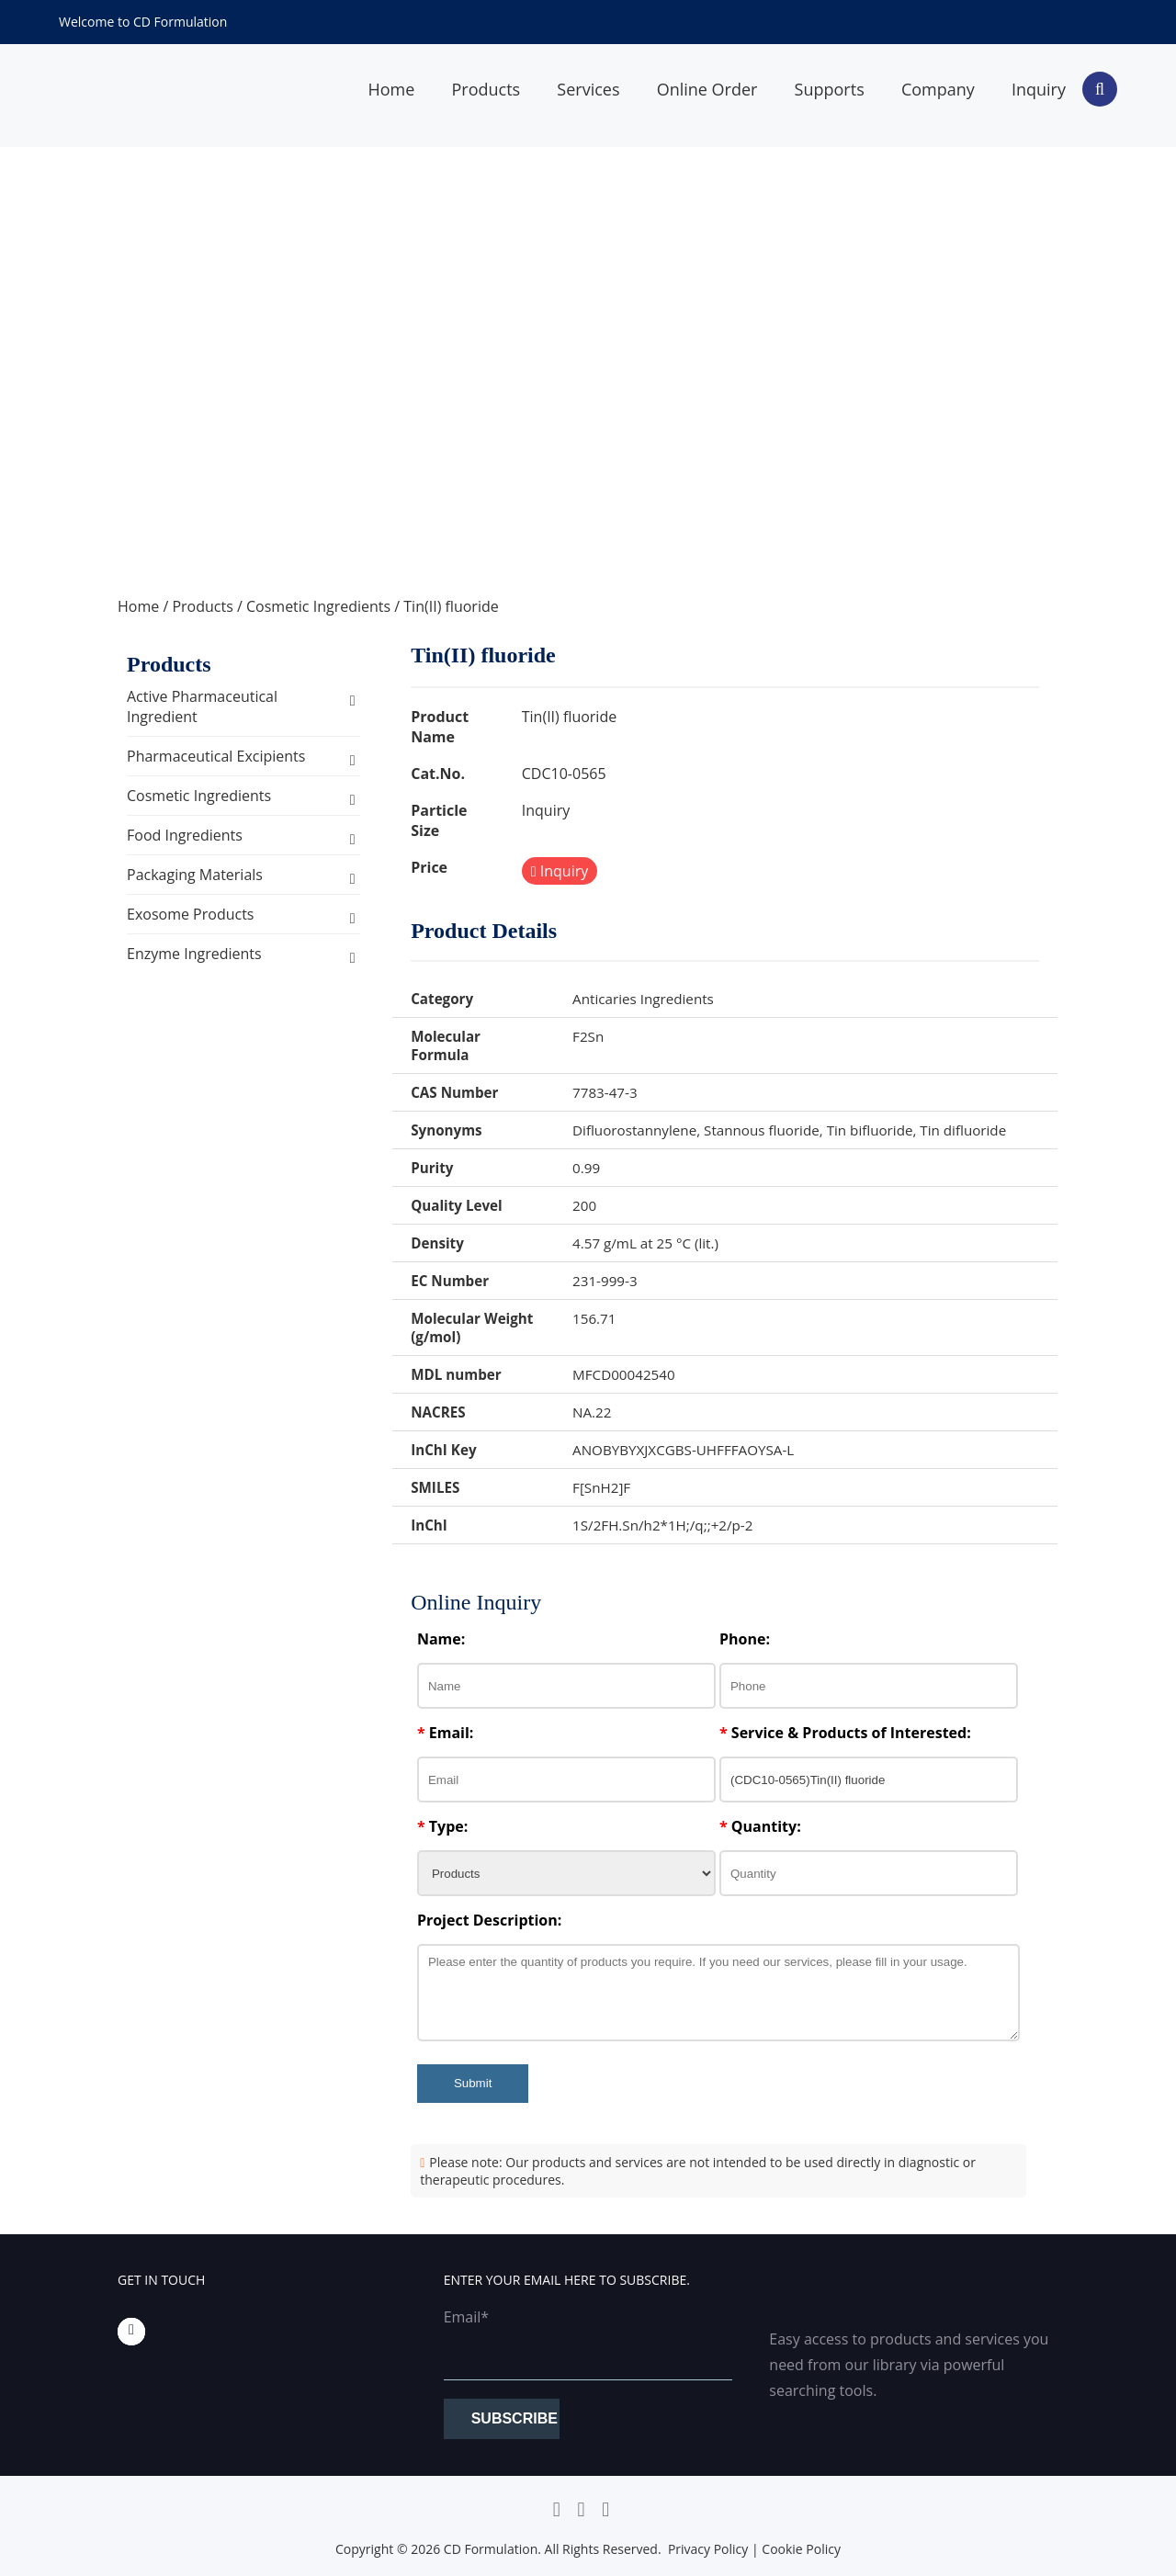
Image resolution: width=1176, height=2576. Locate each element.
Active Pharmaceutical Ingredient (202, 706)
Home (391, 89)
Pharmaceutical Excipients (216, 756)
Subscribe (514, 2418)
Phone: (744, 1639)
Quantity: (760, 1826)
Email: (445, 1733)
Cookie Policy (801, 2549)
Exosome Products (190, 914)
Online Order (707, 89)
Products (485, 89)
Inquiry (1039, 89)
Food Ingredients (185, 835)
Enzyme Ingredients (194, 953)
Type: (442, 1826)
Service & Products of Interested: (845, 1733)
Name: (441, 1639)
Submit (473, 2083)
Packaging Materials (195, 874)
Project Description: (489, 1920)
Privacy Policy (708, 2549)
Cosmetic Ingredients (318, 606)
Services (588, 89)
